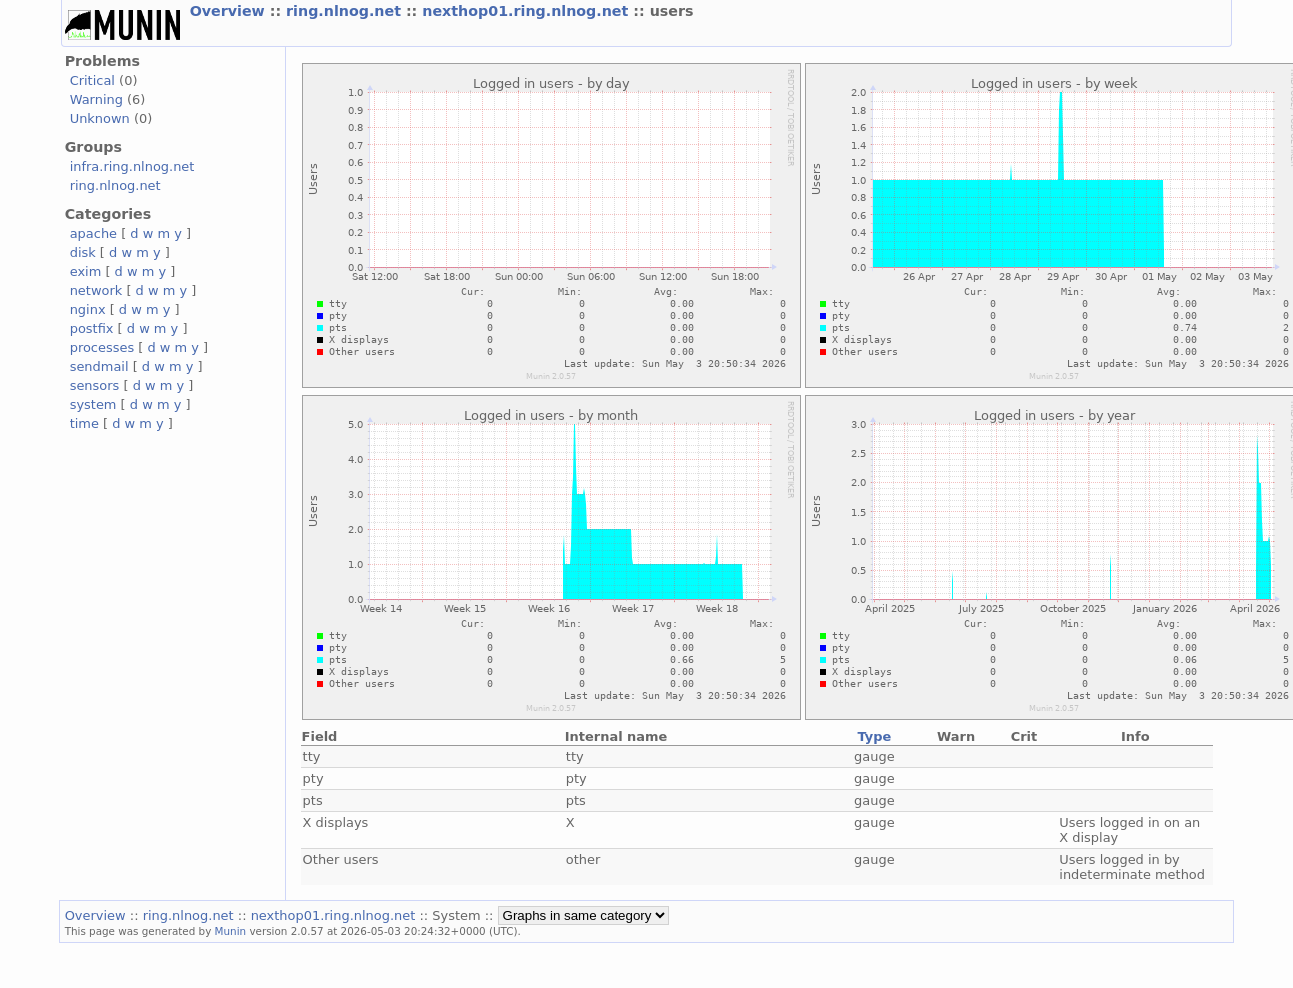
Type (874, 736)
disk (83, 252)
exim (86, 271)
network (96, 290)
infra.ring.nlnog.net (132, 166)
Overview (230, 11)
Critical (92, 80)
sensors (95, 385)
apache (93, 233)
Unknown (100, 118)
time (84, 423)
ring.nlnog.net (346, 11)
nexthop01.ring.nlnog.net (527, 11)
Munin (231, 931)
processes (102, 347)
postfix (92, 328)
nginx (88, 309)
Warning (96, 99)
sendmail (99, 366)
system (93, 404)
